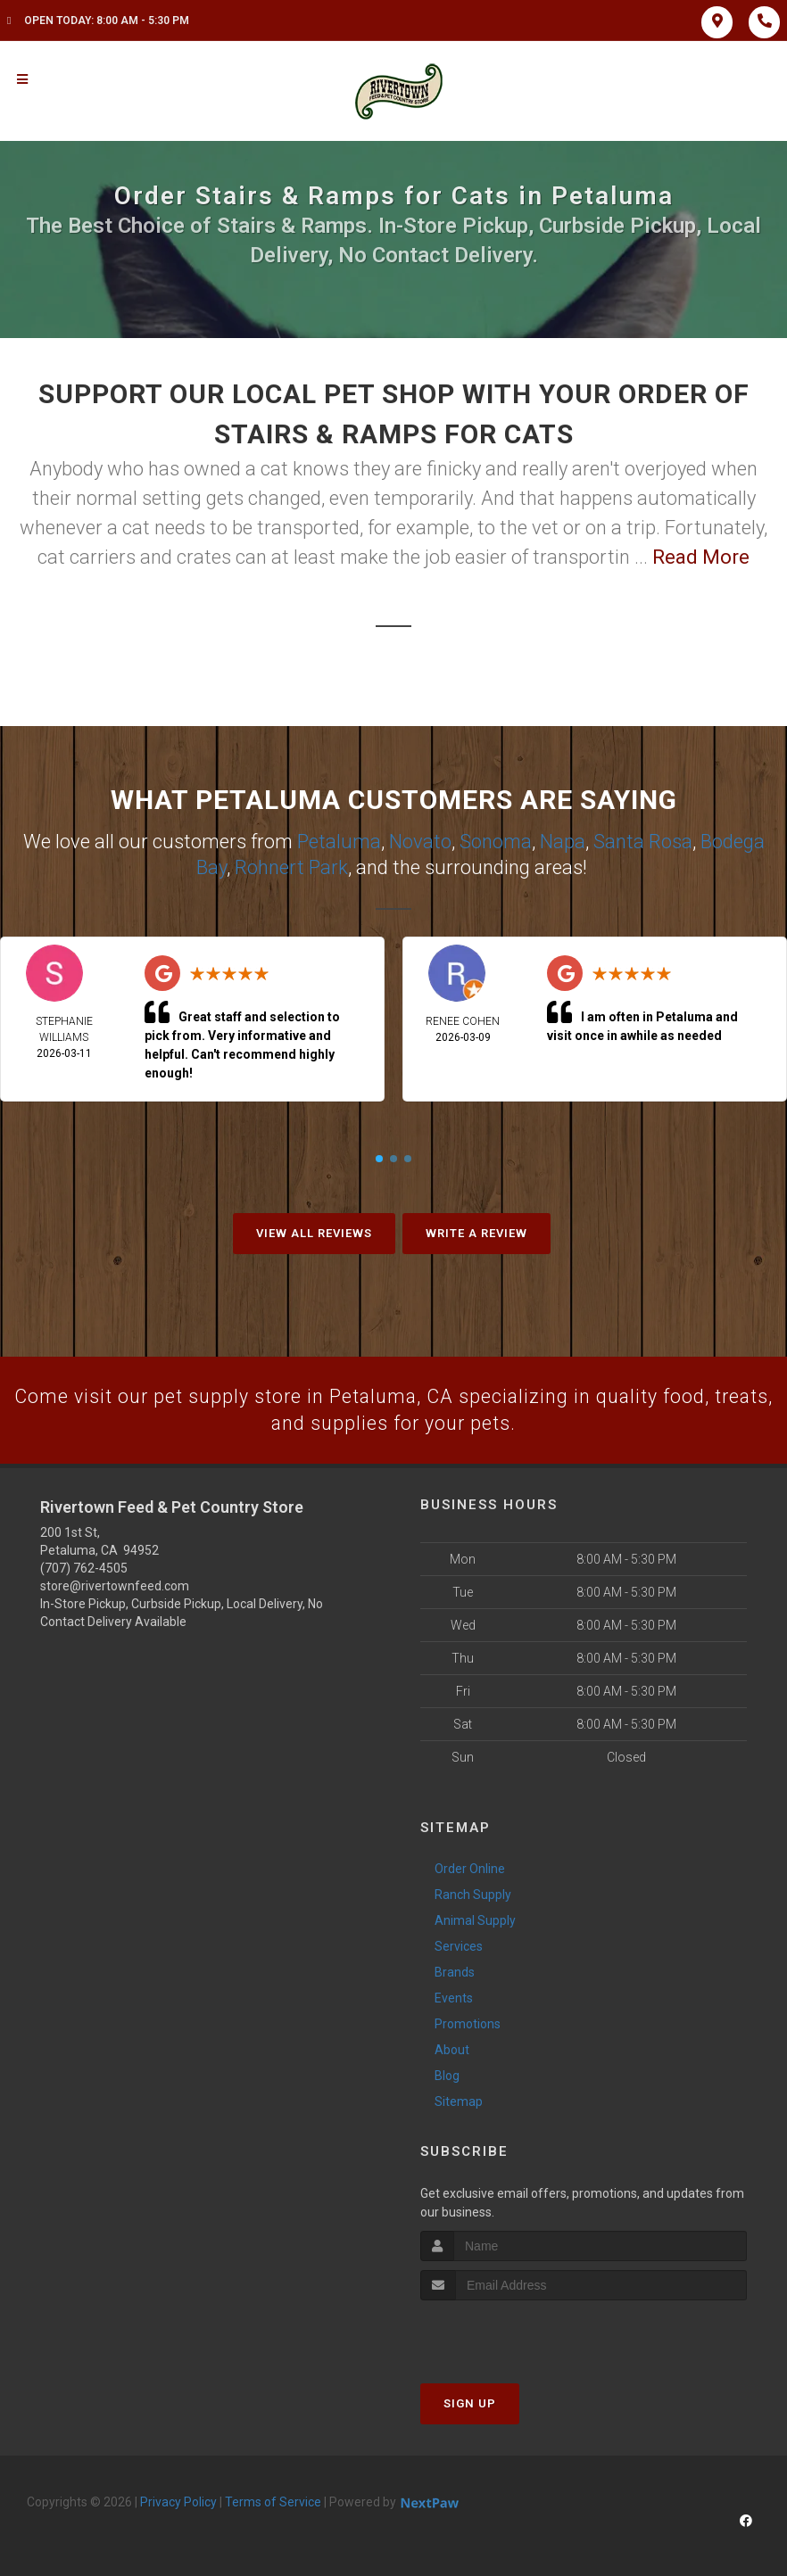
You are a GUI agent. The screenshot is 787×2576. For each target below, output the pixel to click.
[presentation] (515, 2332)
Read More (701, 557)
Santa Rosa (642, 841)
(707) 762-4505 (84, 1568)
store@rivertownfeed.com (114, 1586)
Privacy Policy (178, 2501)
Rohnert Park (291, 866)
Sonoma (496, 841)
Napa (562, 841)
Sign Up (469, 2402)
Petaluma (339, 841)
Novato (420, 841)
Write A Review (476, 1231)
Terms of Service (273, 2501)
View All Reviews (314, 1231)
